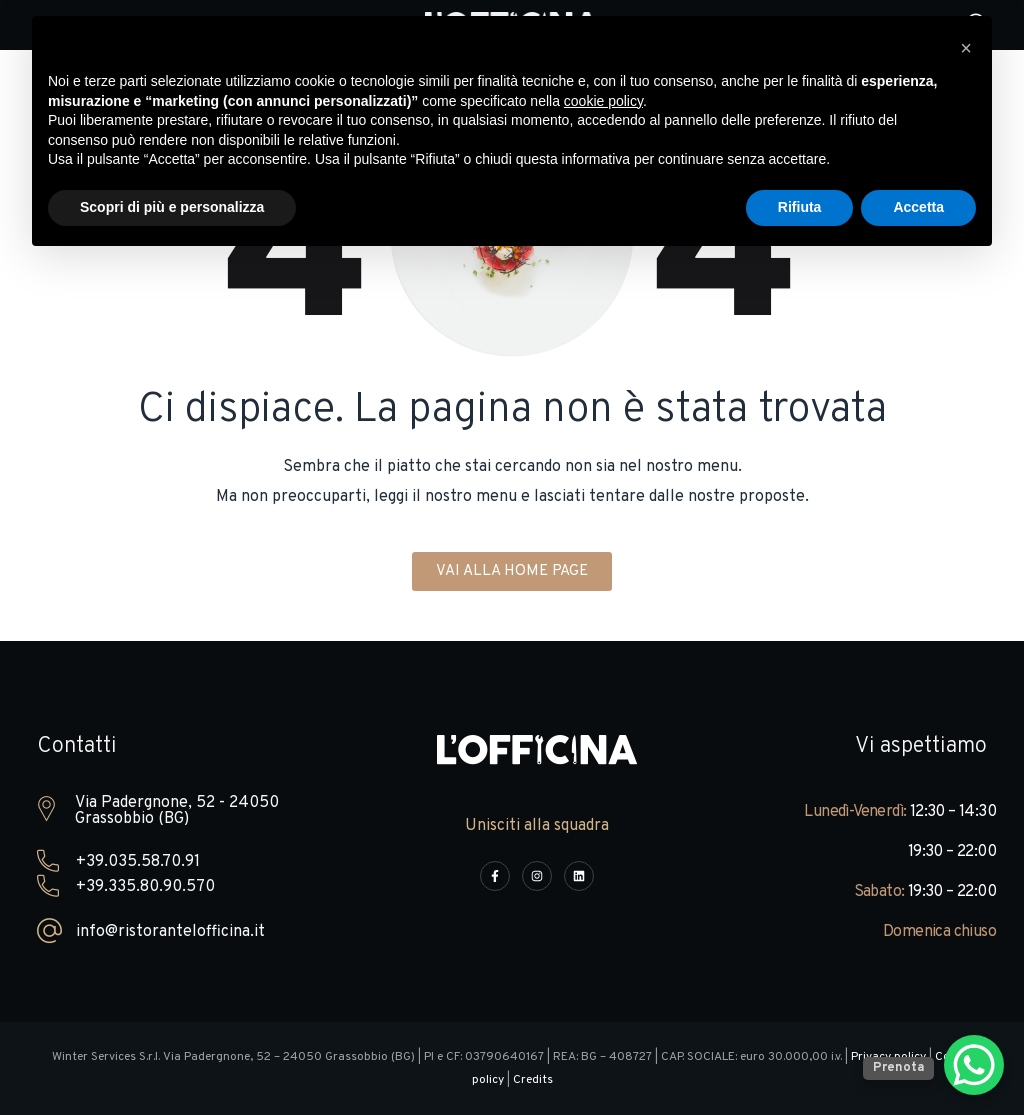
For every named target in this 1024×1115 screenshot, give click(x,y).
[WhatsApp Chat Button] (974, 1065)
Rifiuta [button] (800, 207)
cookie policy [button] (603, 101)
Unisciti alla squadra (537, 826)
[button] (966, 48)
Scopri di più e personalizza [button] (172, 207)
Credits (533, 1080)
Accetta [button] (918, 207)
